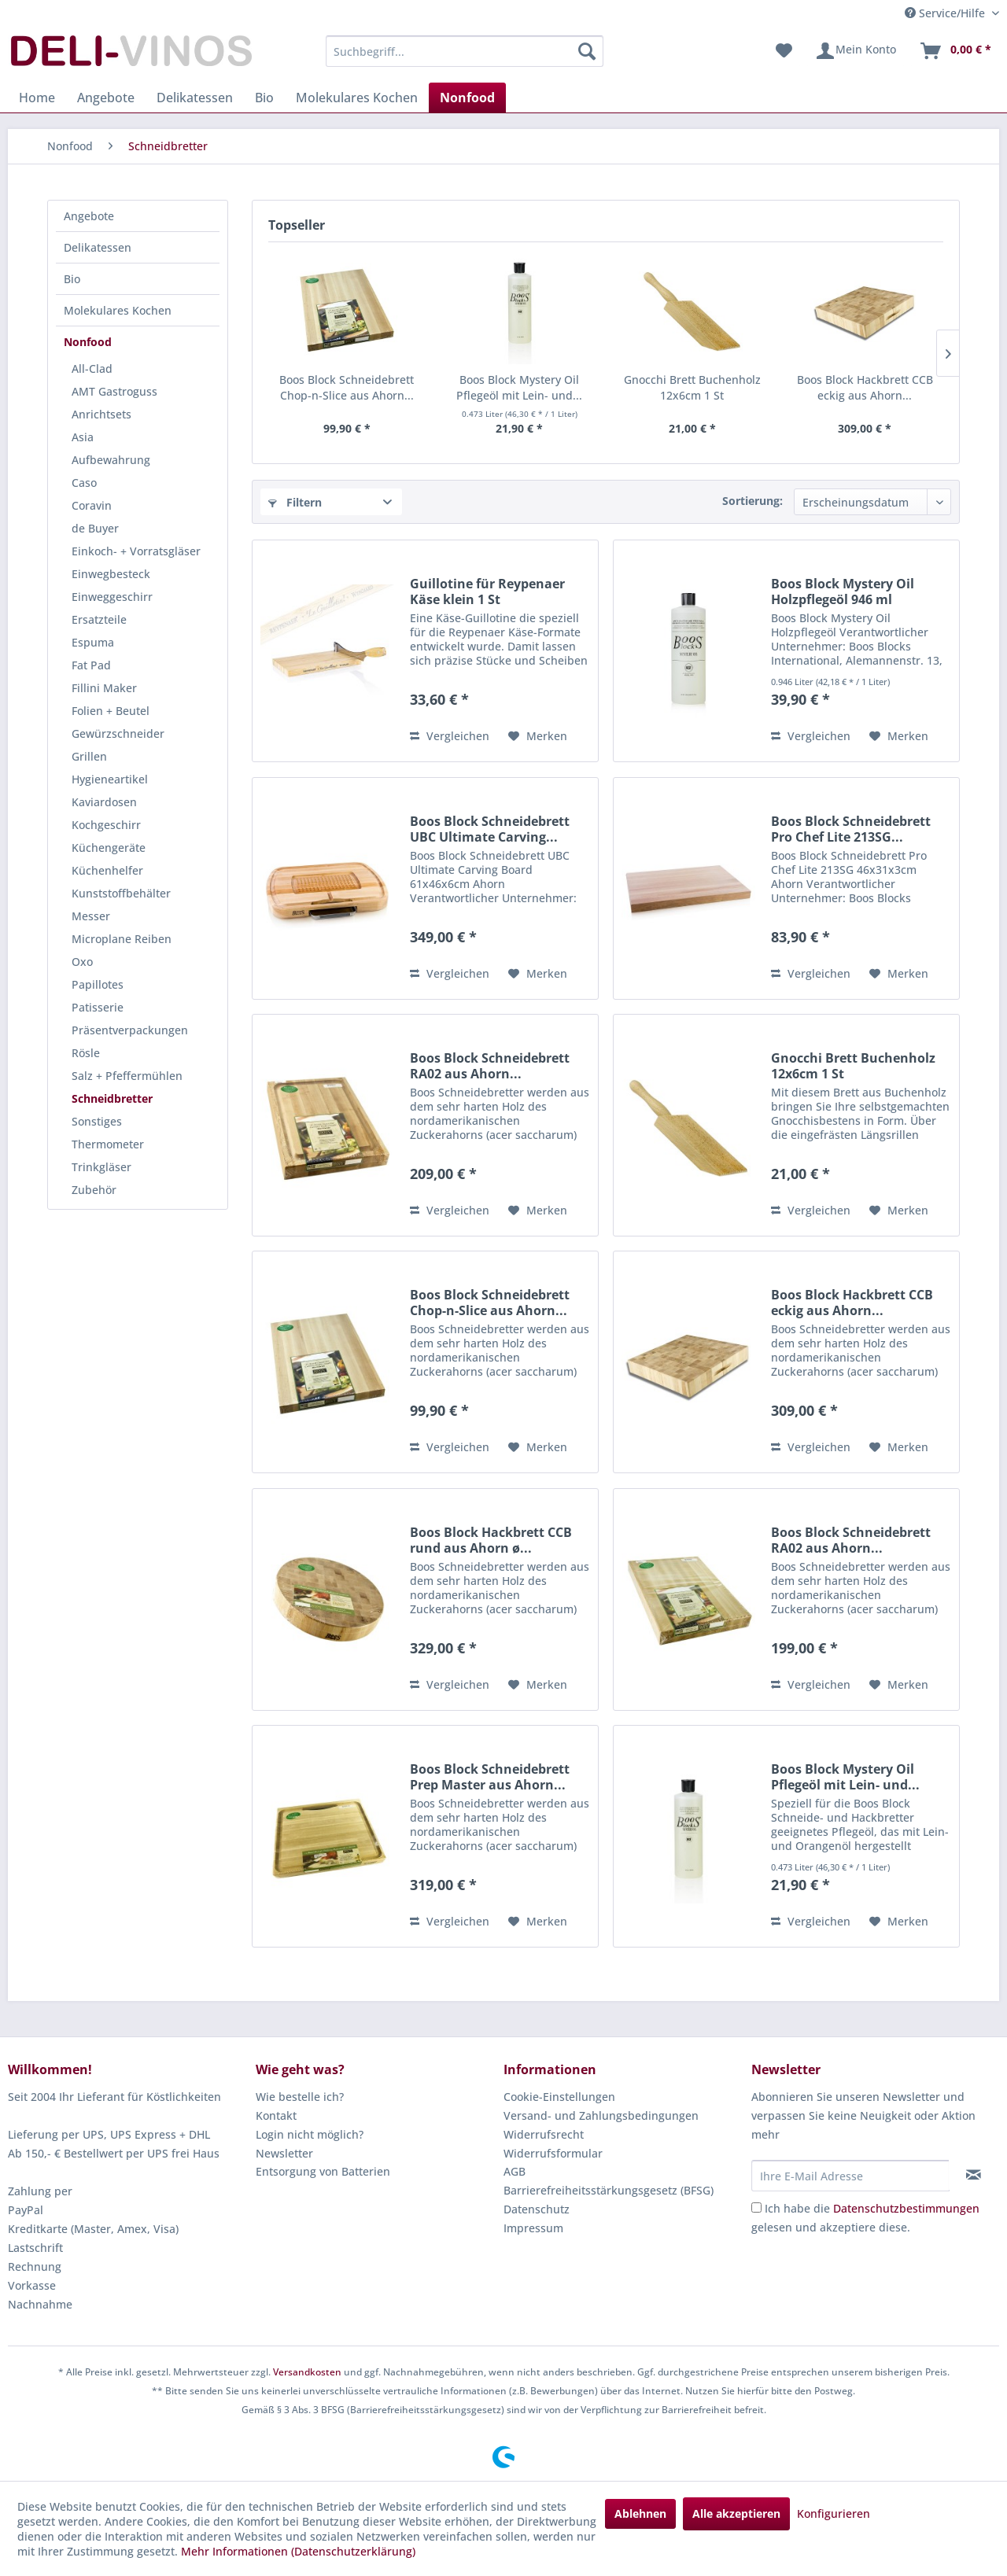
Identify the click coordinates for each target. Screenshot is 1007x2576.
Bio (72, 278)
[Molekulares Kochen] (357, 97)
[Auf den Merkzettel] (537, 736)
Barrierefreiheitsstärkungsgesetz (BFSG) (609, 2190)
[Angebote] (106, 97)
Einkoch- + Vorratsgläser (136, 551)
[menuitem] (464, 51)
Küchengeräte (109, 847)
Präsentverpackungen (130, 1030)
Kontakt (276, 2115)
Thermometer (108, 1144)
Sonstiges (97, 1121)
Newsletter (284, 2153)
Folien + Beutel (110, 710)
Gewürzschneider (118, 733)
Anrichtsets (101, 414)
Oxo (82, 961)
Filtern (295, 502)
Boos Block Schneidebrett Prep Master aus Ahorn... (490, 1777)
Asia (83, 436)
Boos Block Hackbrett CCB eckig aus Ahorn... (865, 387)
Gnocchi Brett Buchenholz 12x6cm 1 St (692, 387)
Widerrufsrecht (544, 2134)
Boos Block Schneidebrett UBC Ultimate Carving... (490, 829)
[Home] (37, 97)
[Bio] (264, 97)
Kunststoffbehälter (121, 893)
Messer (91, 915)
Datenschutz (537, 2209)
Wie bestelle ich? (300, 2096)
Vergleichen (449, 735)
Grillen (89, 756)
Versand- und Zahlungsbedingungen (601, 2115)
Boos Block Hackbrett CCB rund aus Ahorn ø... (491, 1540)
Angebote (89, 215)
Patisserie (98, 1007)
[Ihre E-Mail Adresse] (850, 2175)
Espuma (93, 642)
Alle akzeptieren (736, 2513)
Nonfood (88, 341)
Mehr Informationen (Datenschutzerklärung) (298, 2551)
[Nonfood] (467, 97)
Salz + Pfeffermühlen (127, 1075)
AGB (515, 2171)
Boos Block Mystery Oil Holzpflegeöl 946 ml (842, 591)
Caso (84, 482)
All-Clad (92, 368)
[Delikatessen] (195, 97)
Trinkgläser (101, 1166)
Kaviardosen (104, 801)
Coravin (92, 505)
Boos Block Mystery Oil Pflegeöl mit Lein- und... (519, 387)
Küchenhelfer (107, 870)
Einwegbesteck (111, 573)
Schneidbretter (112, 1098)
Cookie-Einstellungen (559, 2096)
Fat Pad (91, 665)
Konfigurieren (833, 2513)
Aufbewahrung (111, 459)
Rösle (86, 1052)
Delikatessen (97, 247)
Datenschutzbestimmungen (906, 2208)
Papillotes (98, 984)
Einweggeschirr (112, 596)
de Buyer (95, 528)
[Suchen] (586, 51)
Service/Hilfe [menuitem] (946, 13)
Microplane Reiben (122, 938)
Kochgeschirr (106, 824)
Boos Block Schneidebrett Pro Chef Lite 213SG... (851, 829)
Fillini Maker (104, 687)
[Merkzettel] (784, 51)
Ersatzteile (99, 619)
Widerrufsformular (553, 2153)
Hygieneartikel (110, 779)
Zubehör (94, 1189)
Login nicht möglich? (309, 2134)
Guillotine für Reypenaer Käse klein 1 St (487, 591)
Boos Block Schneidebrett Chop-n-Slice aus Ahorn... (346, 387)
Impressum (533, 2227)
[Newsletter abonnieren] (973, 2175)
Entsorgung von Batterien (323, 2171)
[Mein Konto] (855, 51)
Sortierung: (752, 500)
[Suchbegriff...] (464, 51)
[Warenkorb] (955, 51)
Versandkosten (307, 2372)
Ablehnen (640, 2513)
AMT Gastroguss (114, 391)
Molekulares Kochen (118, 310)
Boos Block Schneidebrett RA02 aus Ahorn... (490, 1066)
